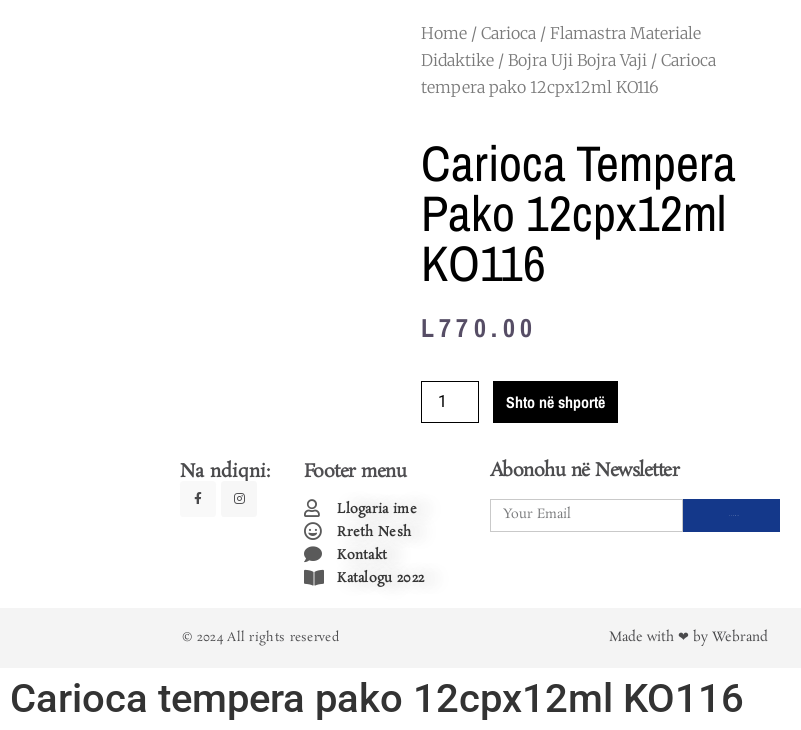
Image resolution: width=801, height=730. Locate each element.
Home (444, 33)
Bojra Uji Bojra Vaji (577, 60)
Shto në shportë (555, 402)
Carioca (508, 33)
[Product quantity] (450, 402)
